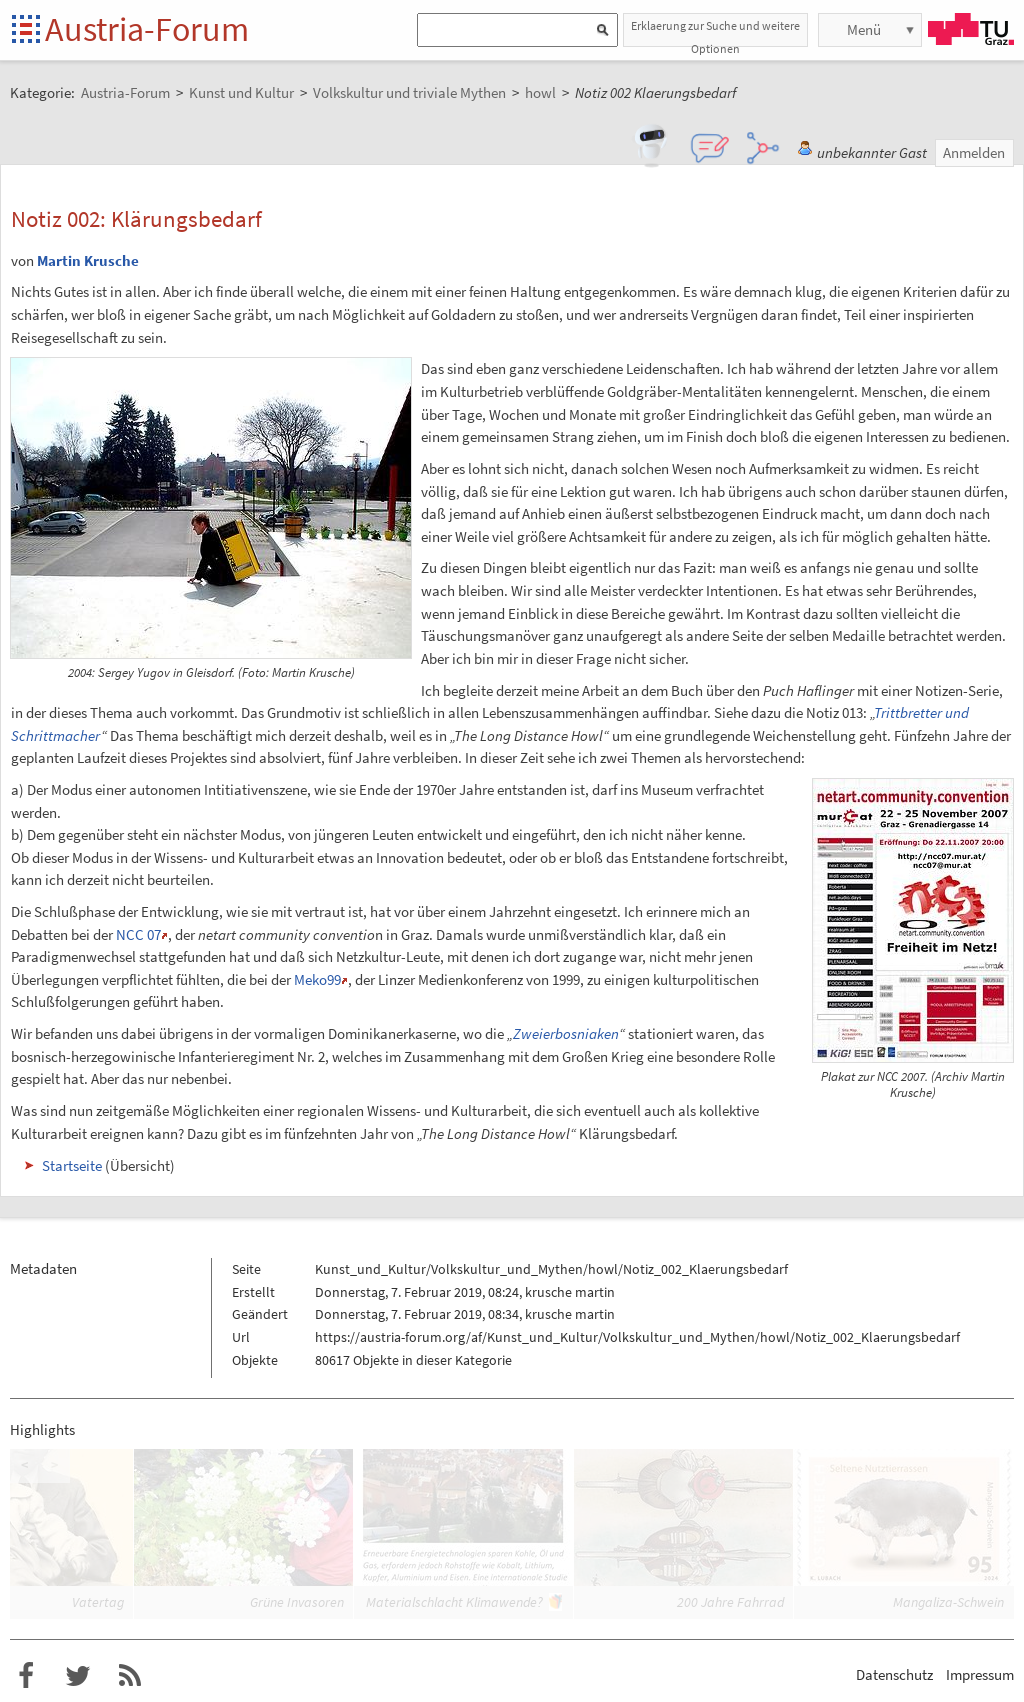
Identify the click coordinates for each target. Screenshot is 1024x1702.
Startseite (27, 30)
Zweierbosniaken (566, 1033)
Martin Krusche (88, 260)
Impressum (980, 1674)
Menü (864, 29)
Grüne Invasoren (297, 1602)
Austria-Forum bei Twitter (78, 1676)
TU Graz (971, 29)
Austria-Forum (147, 29)
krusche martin (570, 1292)
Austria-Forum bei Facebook (26, 1676)
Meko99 (317, 979)
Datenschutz (894, 1674)
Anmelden (974, 152)
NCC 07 (138, 934)
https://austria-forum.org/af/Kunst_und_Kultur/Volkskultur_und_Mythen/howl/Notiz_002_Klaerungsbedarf (637, 1337)
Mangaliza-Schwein (948, 1602)
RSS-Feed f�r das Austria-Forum (130, 1676)
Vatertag (98, 1602)
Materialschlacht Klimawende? (454, 1602)
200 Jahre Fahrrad (730, 1602)
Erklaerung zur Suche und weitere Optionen (715, 32)
